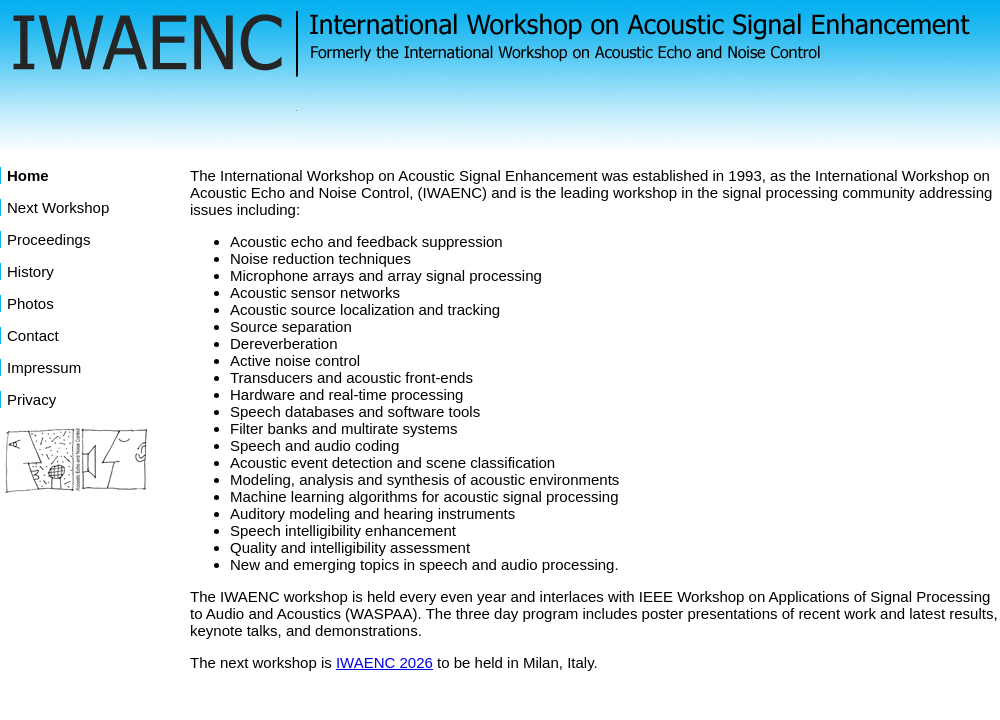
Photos (30, 303)
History (30, 271)
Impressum (44, 367)
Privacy (31, 399)
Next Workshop (58, 207)
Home (28, 175)
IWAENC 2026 (384, 662)
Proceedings (48, 239)
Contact (33, 335)
